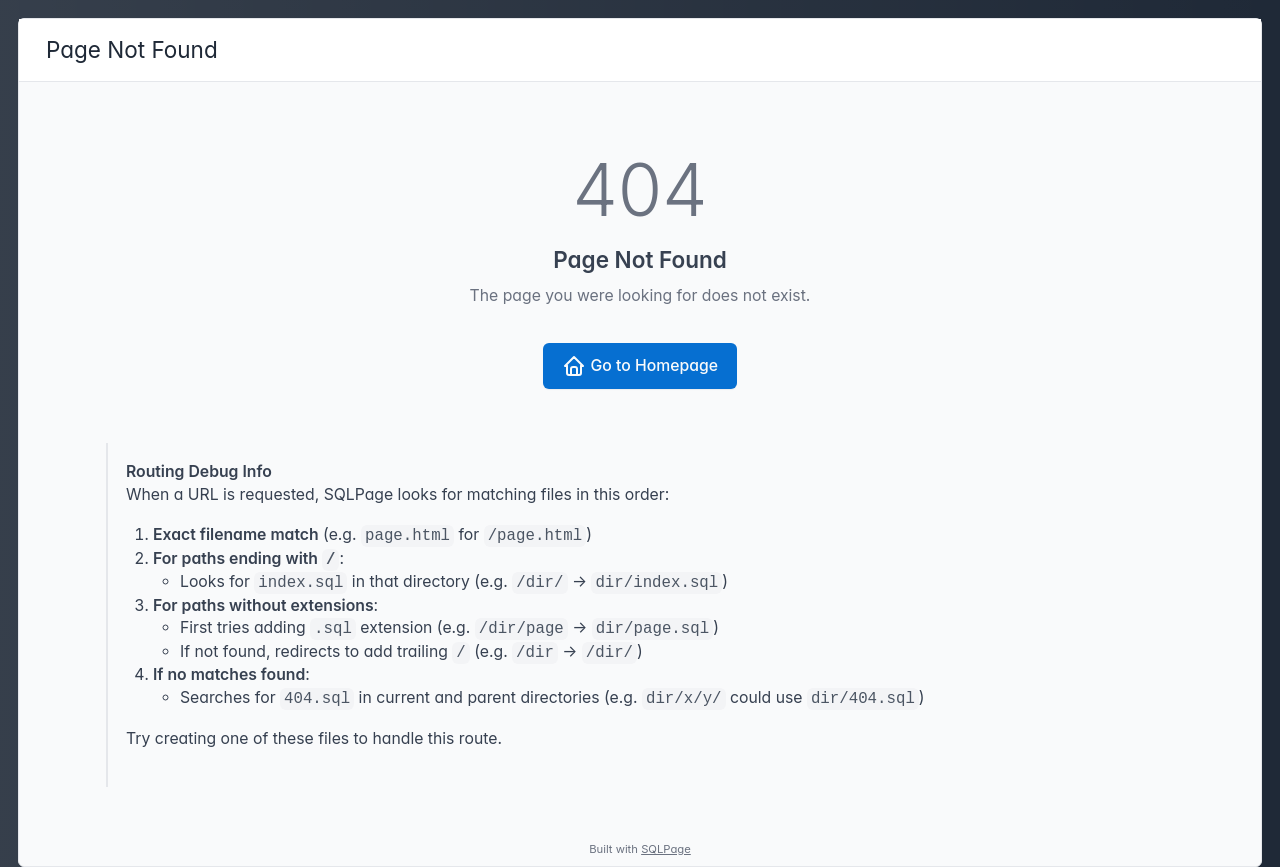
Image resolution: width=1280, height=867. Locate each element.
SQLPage (666, 849)
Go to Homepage (640, 366)
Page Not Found (132, 49)
